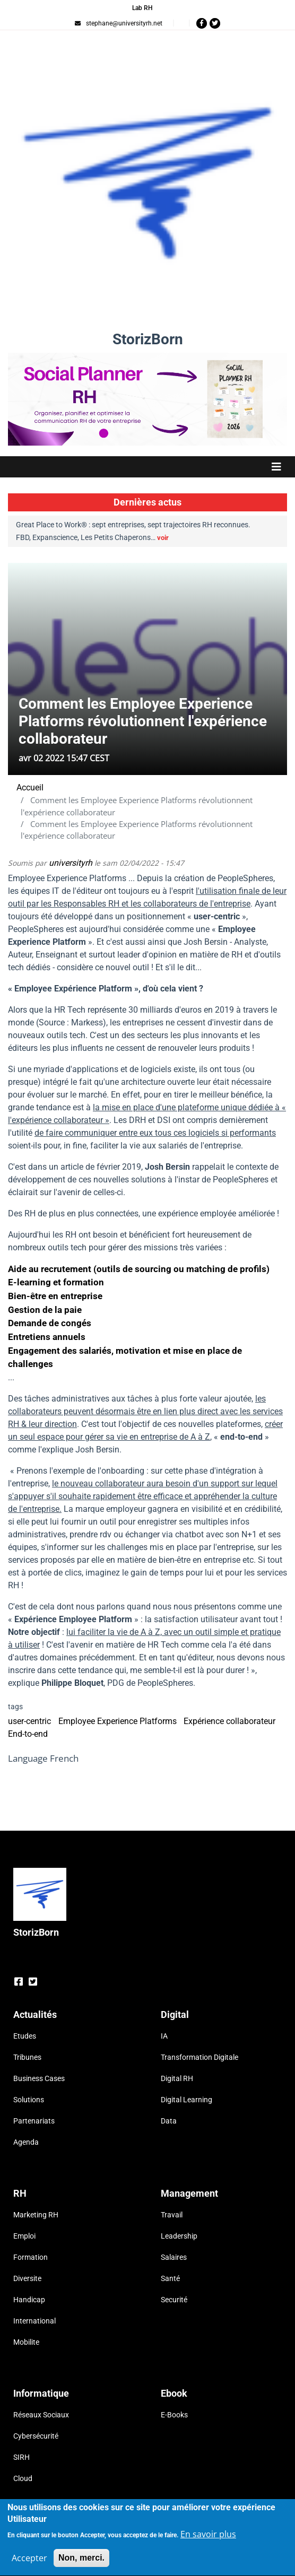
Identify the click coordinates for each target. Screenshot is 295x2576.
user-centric (29, 1721)
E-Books (174, 2414)
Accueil (30, 787)
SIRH (21, 2457)
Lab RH (142, 8)
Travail (172, 2215)
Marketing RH (35, 2215)
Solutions (28, 2099)
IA (164, 2036)
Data (169, 2121)
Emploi (24, 2236)
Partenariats (34, 2121)
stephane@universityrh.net (118, 23)
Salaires (174, 2257)
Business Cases (39, 2078)
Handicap (29, 2299)
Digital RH (177, 2078)
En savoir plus (208, 2539)
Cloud (22, 2478)
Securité (174, 2299)
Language (28, 1758)
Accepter (29, 2563)
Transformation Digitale (199, 2057)
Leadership (179, 2236)
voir (163, 538)
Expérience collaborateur (229, 1721)
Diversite (27, 2278)
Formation (30, 2257)
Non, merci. (81, 2563)
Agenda (26, 2142)
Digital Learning (186, 2099)
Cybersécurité (35, 2436)
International (34, 2321)
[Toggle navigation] (147, 466)
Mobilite (26, 2342)
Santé (170, 2278)
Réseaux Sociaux (41, 2414)
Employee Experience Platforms (117, 1721)
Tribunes (27, 2057)
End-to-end (28, 1734)
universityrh (70, 863)
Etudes (24, 2036)
